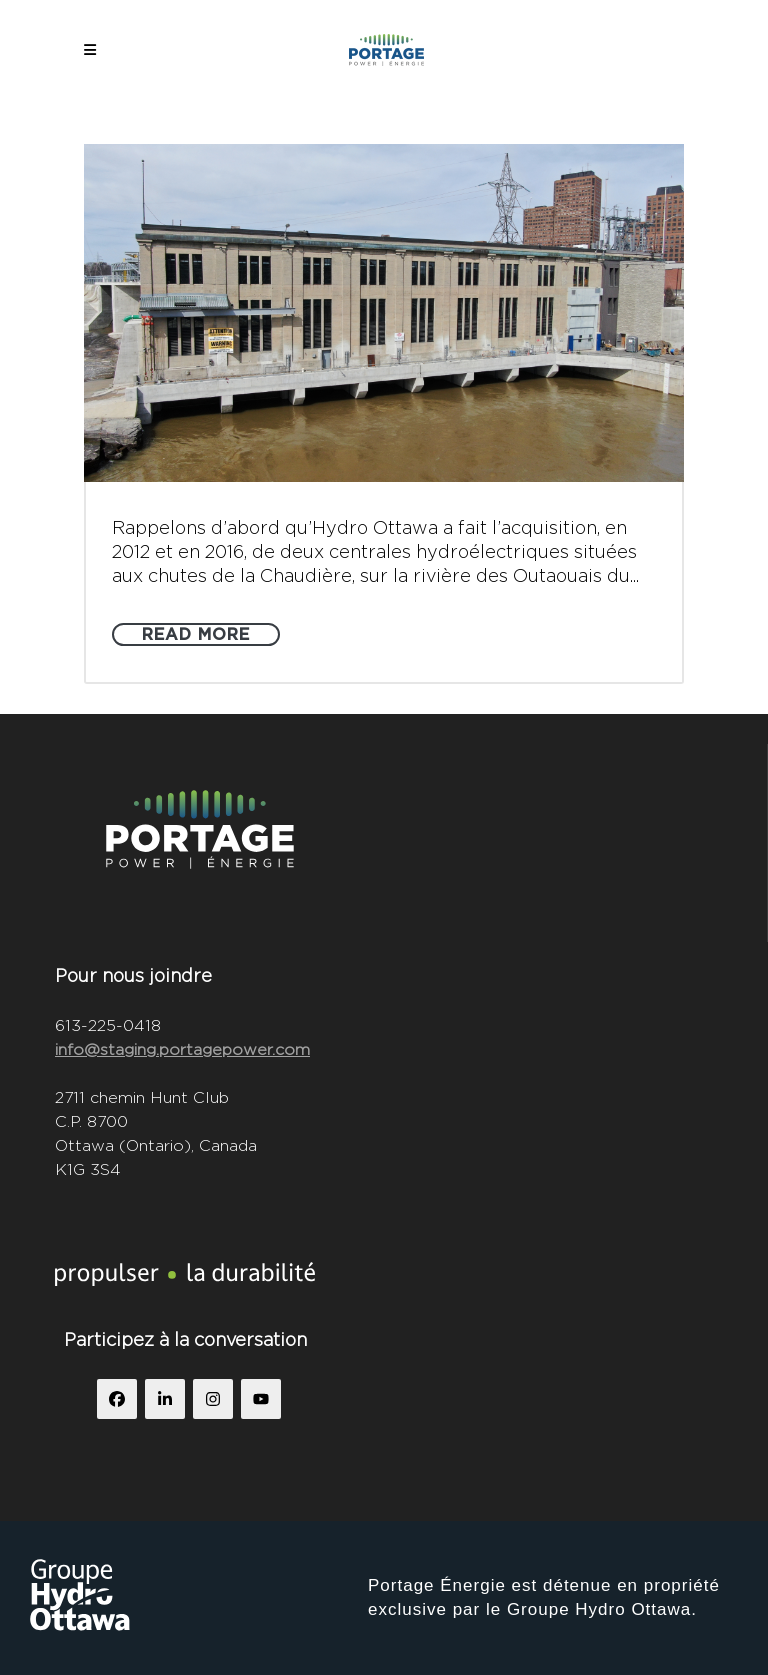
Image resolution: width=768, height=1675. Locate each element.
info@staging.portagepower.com (182, 1049)
